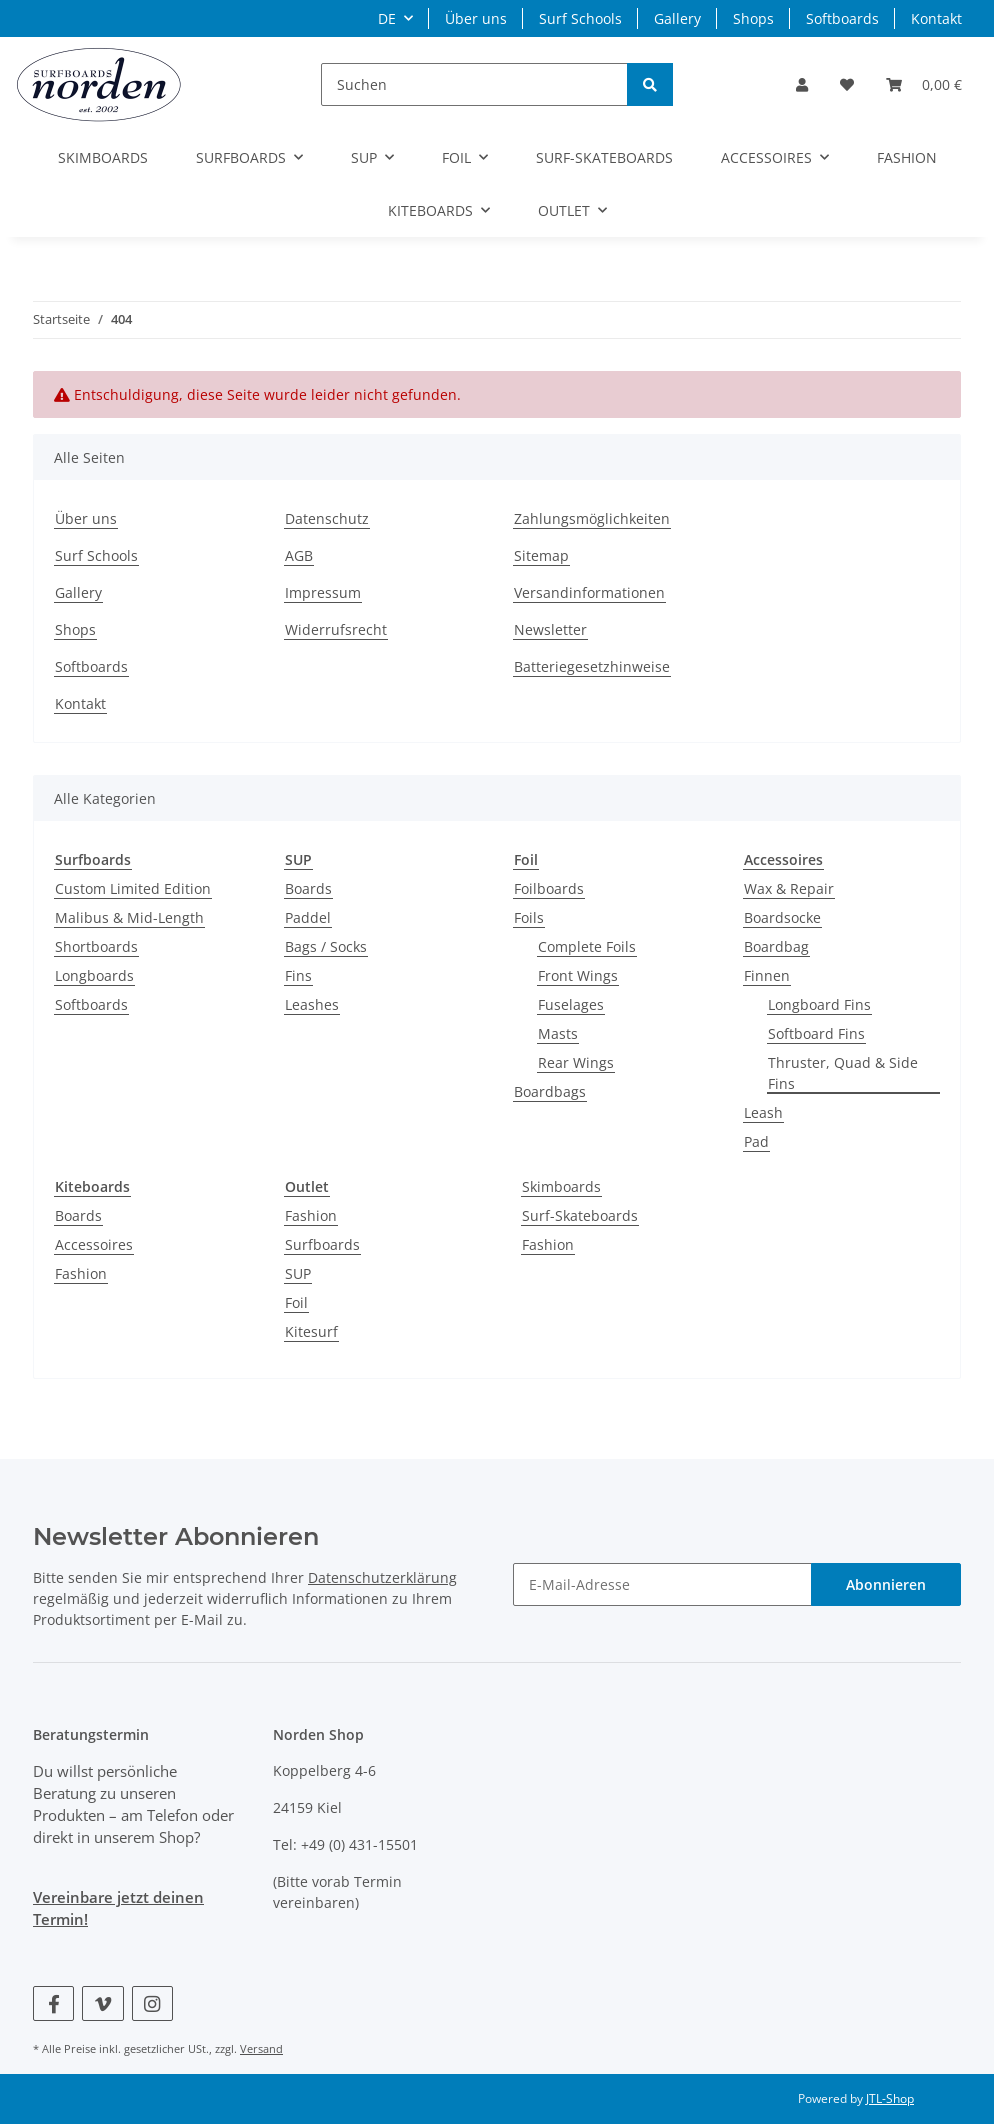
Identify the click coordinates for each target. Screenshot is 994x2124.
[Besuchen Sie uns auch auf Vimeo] (102, 2003)
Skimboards (561, 1186)
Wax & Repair (789, 888)
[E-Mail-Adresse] (662, 1584)
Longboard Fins (819, 1004)
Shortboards (96, 946)
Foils (529, 917)
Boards (308, 888)
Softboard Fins (816, 1033)
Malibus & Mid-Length (129, 917)
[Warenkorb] (924, 84)
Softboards (842, 18)
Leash (763, 1112)
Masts (558, 1033)
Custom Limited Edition (133, 888)
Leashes (312, 1004)
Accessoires (94, 1244)
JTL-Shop (890, 2098)
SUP (298, 1273)
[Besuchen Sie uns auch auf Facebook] (53, 2003)
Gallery (677, 18)
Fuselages (571, 1004)
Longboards (94, 975)
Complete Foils (587, 946)
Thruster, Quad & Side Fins (843, 1073)
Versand (261, 2048)
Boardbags (550, 1091)
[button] (802, 84)
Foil (296, 1302)
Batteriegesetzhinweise (592, 666)
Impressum (323, 592)
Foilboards (549, 888)
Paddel (308, 917)
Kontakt (936, 18)
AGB (299, 555)
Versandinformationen (589, 592)
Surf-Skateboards (580, 1215)
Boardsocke (782, 917)
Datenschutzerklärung (382, 1577)
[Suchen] (474, 84)
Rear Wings (576, 1062)
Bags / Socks (326, 946)
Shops (753, 18)
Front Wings (578, 975)
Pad (756, 1141)
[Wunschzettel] (847, 84)
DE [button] (387, 18)
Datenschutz (327, 518)
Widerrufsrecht (336, 629)
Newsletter (550, 629)
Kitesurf (311, 1331)
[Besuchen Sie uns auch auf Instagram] (152, 2003)
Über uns (476, 18)
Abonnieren (886, 1584)
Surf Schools (580, 18)
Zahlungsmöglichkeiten (592, 518)
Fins (298, 975)
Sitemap (541, 555)
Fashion (81, 1273)
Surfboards (322, 1244)
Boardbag (776, 946)
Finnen (767, 975)
